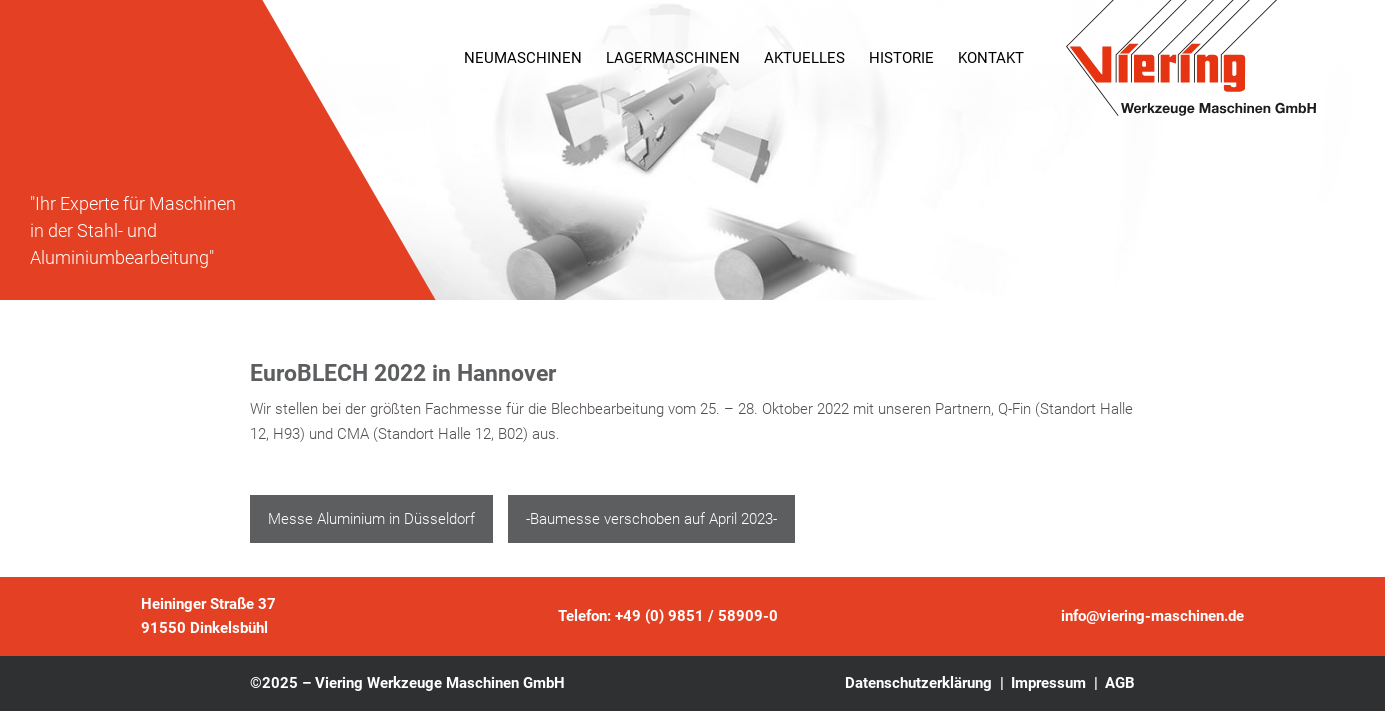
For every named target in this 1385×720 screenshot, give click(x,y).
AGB (1120, 683)
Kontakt (991, 58)
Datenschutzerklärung (918, 683)
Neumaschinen (523, 58)
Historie (901, 58)
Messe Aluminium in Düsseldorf (371, 519)
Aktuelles (804, 58)
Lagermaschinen (673, 58)
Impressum (1048, 683)
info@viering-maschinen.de (1152, 616)
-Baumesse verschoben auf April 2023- (651, 519)
